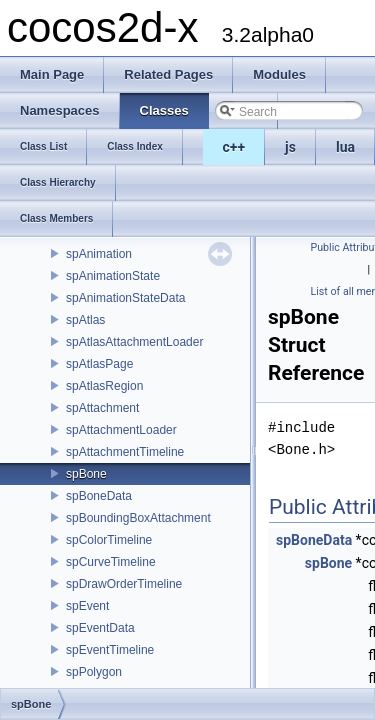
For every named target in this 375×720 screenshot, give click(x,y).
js (290, 147)
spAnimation (99, 254)
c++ (234, 147)
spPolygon (94, 672)
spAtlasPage (99, 364)
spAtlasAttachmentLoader (134, 342)
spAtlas (85, 320)
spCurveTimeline (111, 562)
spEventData (100, 628)
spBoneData (99, 496)
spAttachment (102, 408)
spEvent (87, 606)
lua (345, 147)
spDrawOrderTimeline (124, 584)
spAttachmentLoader (121, 430)
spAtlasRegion (104, 386)
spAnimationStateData (125, 298)
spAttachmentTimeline (125, 452)
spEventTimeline (110, 650)
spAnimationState (113, 276)
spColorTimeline (109, 540)
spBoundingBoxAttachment (138, 518)
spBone (86, 474)
